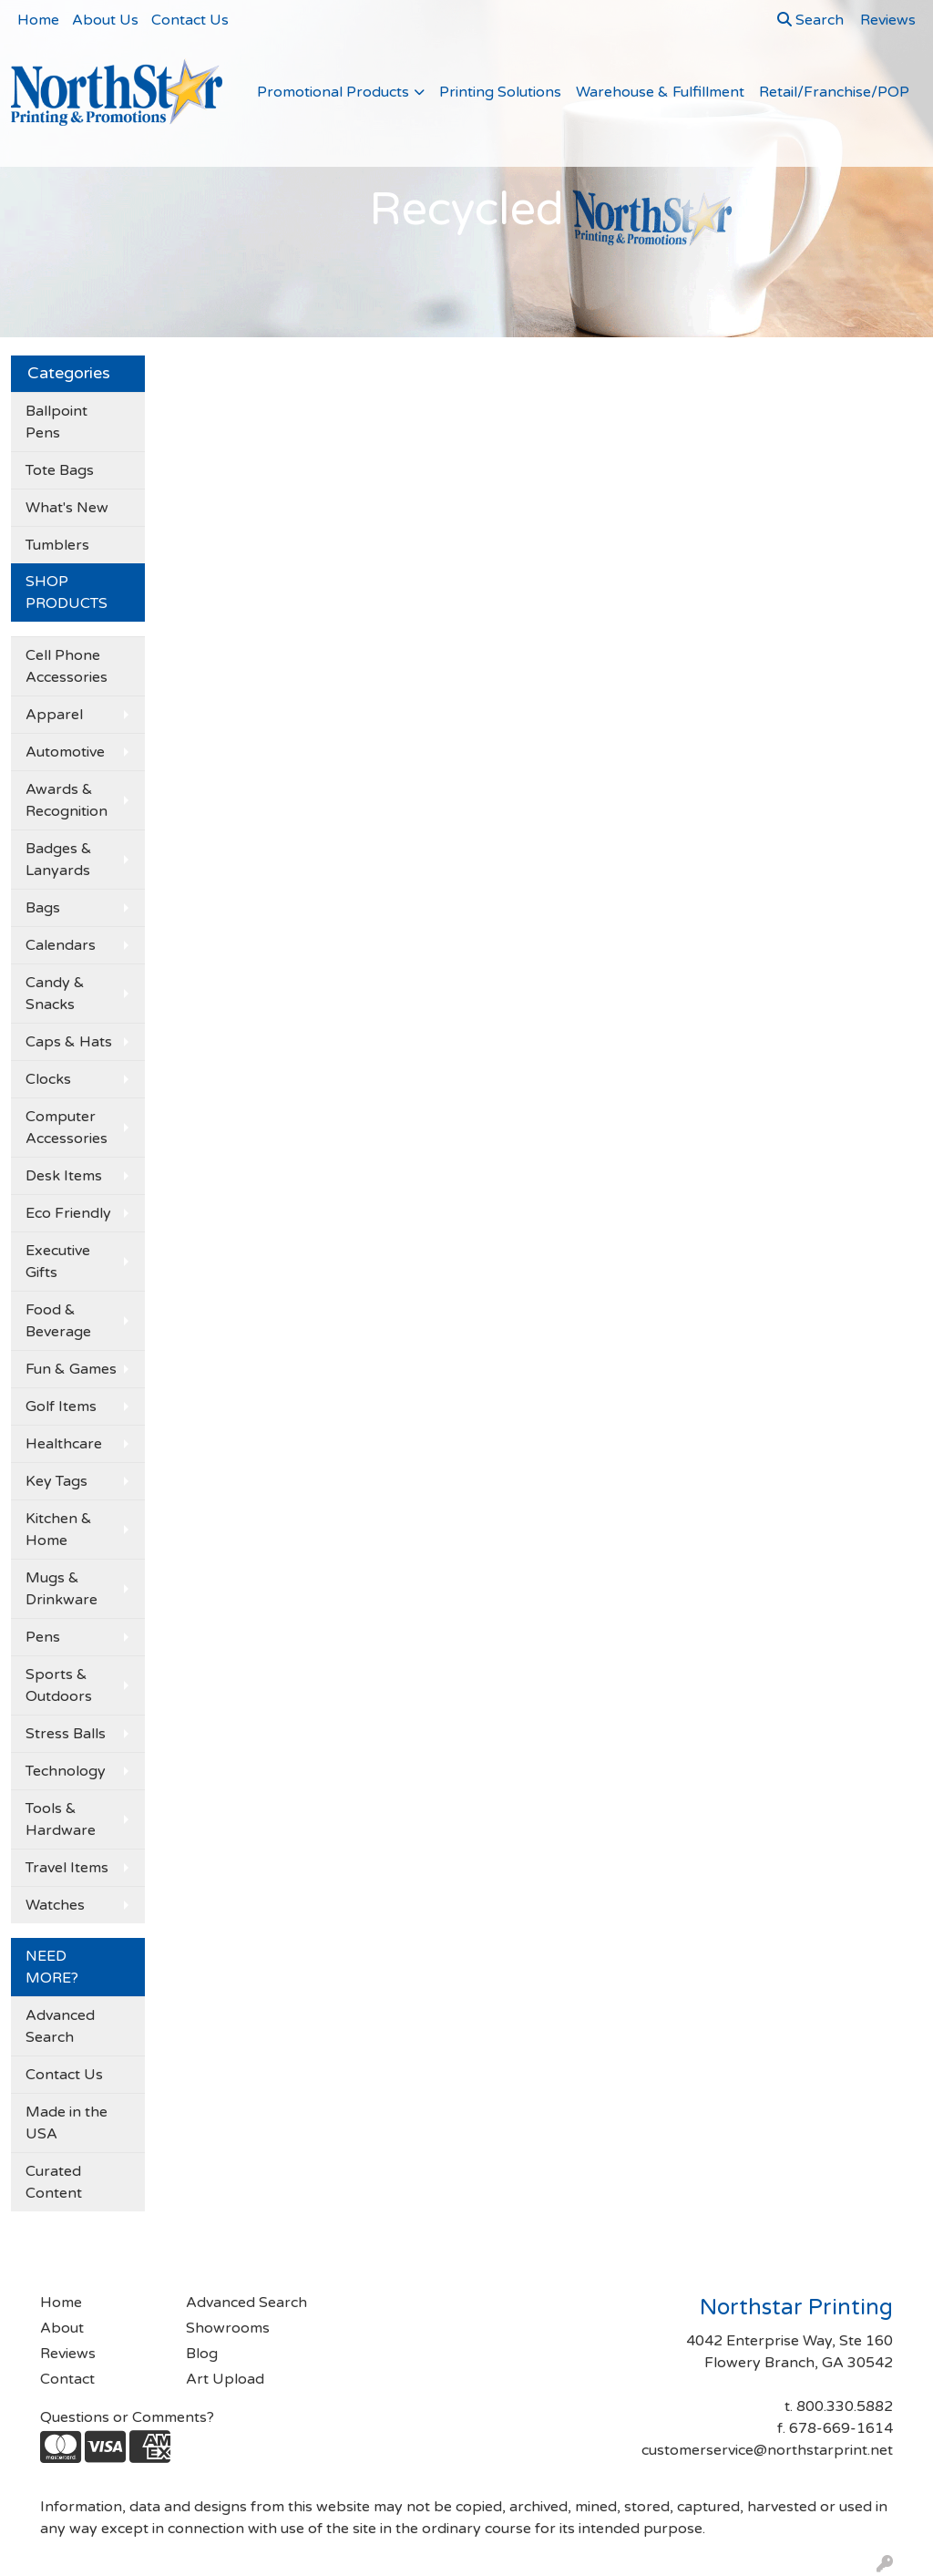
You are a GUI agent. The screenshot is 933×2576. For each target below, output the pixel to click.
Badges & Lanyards (59, 860)
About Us (105, 20)
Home (38, 20)
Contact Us (190, 20)
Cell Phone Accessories (67, 666)
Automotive (65, 752)
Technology (66, 1771)
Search (810, 20)
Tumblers (57, 545)
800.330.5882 (844, 2406)
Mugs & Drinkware (61, 1589)
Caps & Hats (69, 1042)
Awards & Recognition (67, 800)
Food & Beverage (58, 1321)
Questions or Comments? (127, 2417)
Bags (43, 908)
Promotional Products (333, 92)
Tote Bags (60, 470)
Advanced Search (60, 2026)
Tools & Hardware (61, 1819)
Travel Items (67, 1868)
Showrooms (228, 2328)
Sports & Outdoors (59, 1685)
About (62, 2328)
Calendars (61, 945)
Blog (202, 2353)
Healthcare (64, 1444)
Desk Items (64, 1176)
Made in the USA (67, 2123)
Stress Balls (66, 1734)
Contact (67, 2379)
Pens (43, 1637)
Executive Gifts (58, 1262)
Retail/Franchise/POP (834, 92)
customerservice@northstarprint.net (767, 2450)
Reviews (68, 2353)
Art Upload (225, 2379)
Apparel (54, 715)
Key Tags (56, 1481)
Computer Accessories (67, 1128)
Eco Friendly (68, 1213)
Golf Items (61, 1406)
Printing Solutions (500, 92)
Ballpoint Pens (56, 422)
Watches (55, 1905)
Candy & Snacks (55, 994)
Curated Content (54, 2182)
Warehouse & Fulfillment (660, 92)
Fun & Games (71, 1369)
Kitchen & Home (59, 1530)
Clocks (48, 1079)
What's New (67, 508)
